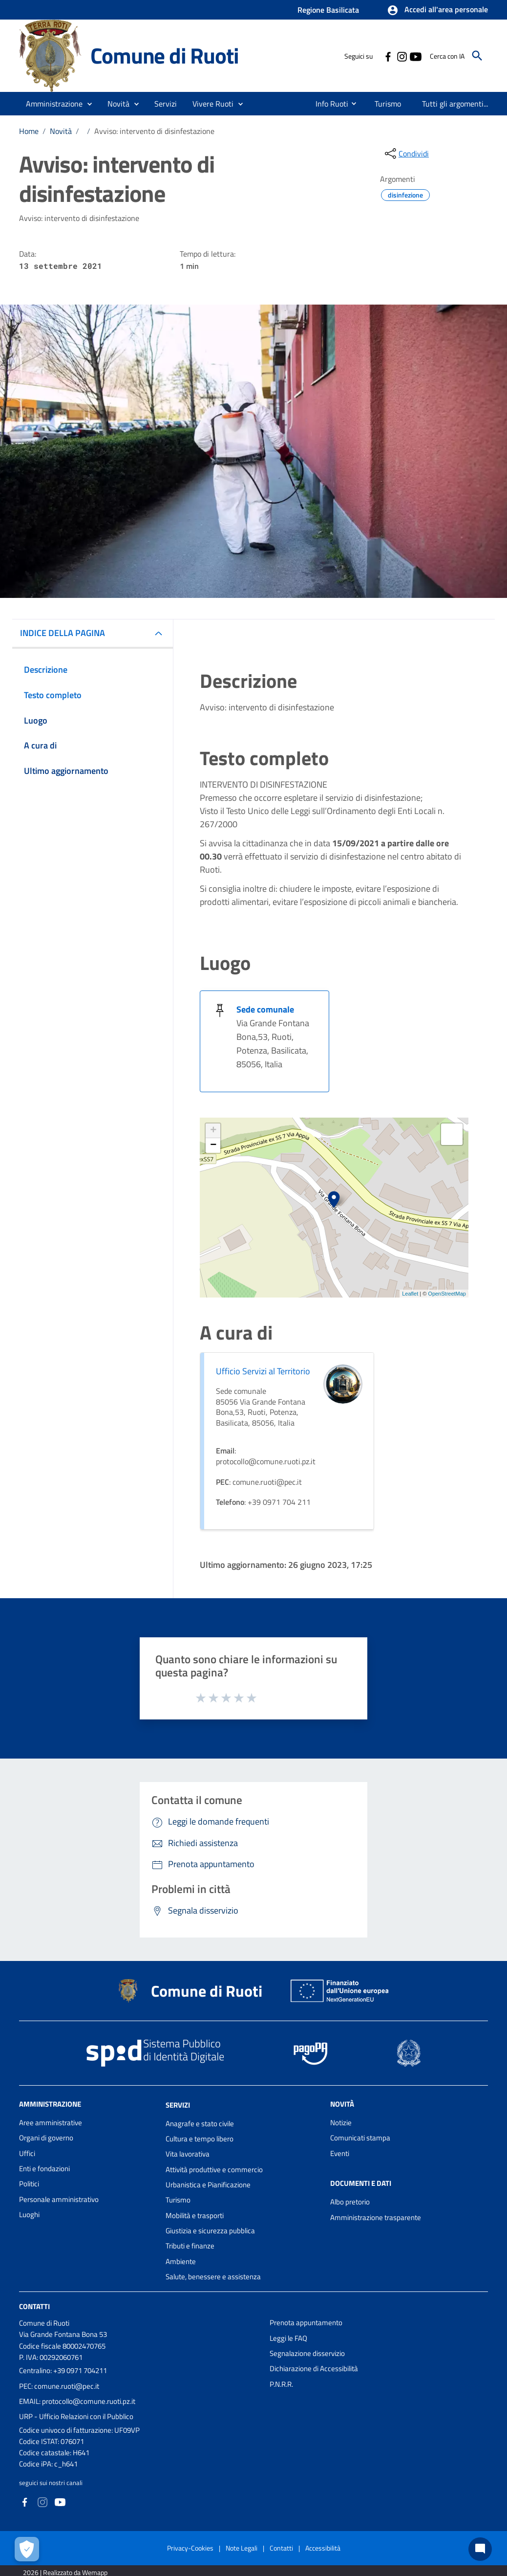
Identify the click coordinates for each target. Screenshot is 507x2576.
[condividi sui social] (406, 153)
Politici (29, 2183)
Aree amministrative (50, 2122)
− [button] (213, 1145)
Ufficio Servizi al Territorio (263, 1371)
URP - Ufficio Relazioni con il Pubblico (76, 2416)
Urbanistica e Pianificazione (208, 2184)
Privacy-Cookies (190, 2548)
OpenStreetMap (447, 1294)
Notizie (341, 2122)
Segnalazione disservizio (307, 2353)
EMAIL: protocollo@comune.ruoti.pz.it (77, 2401)
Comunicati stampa (360, 2137)
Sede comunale (265, 1009)
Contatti (34, 2306)
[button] (437, 10)
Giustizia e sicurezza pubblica (210, 2230)
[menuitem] (325, 103)
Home (29, 131)
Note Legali (241, 2548)
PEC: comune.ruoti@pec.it (59, 2386)
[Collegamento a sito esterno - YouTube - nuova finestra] (415, 56)
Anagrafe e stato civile (200, 2123)
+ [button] (213, 1130)
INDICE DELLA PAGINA (62, 632)
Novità (61, 131)
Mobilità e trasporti (195, 2215)
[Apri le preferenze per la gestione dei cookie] (27, 2549)
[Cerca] (477, 55)
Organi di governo (46, 2137)
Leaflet (410, 1294)
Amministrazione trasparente (375, 2217)
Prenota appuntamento (306, 2322)
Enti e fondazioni (44, 2168)
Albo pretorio (350, 2201)
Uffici (27, 2153)
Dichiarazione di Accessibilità (314, 2368)
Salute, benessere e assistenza (213, 2276)
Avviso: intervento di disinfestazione (154, 131)
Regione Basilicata (328, 10)
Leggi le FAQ (288, 2338)
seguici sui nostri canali (51, 2483)
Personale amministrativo (59, 2199)
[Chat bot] (480, 2549)
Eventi (339, 2153)
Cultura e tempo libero (199, 2138)
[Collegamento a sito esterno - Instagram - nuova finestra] (401, 56)
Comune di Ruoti (164, 55)
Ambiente (181, 2261)
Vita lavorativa (188, 2153)
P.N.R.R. (281, 2384)
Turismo (178, 2199)
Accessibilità (322, 2548)
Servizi (178, 2105)
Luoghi (29, 2214)
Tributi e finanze (190, 2245)
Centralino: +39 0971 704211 (63, 2370)
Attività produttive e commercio (214, 2169)
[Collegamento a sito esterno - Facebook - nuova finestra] (388, 56)
